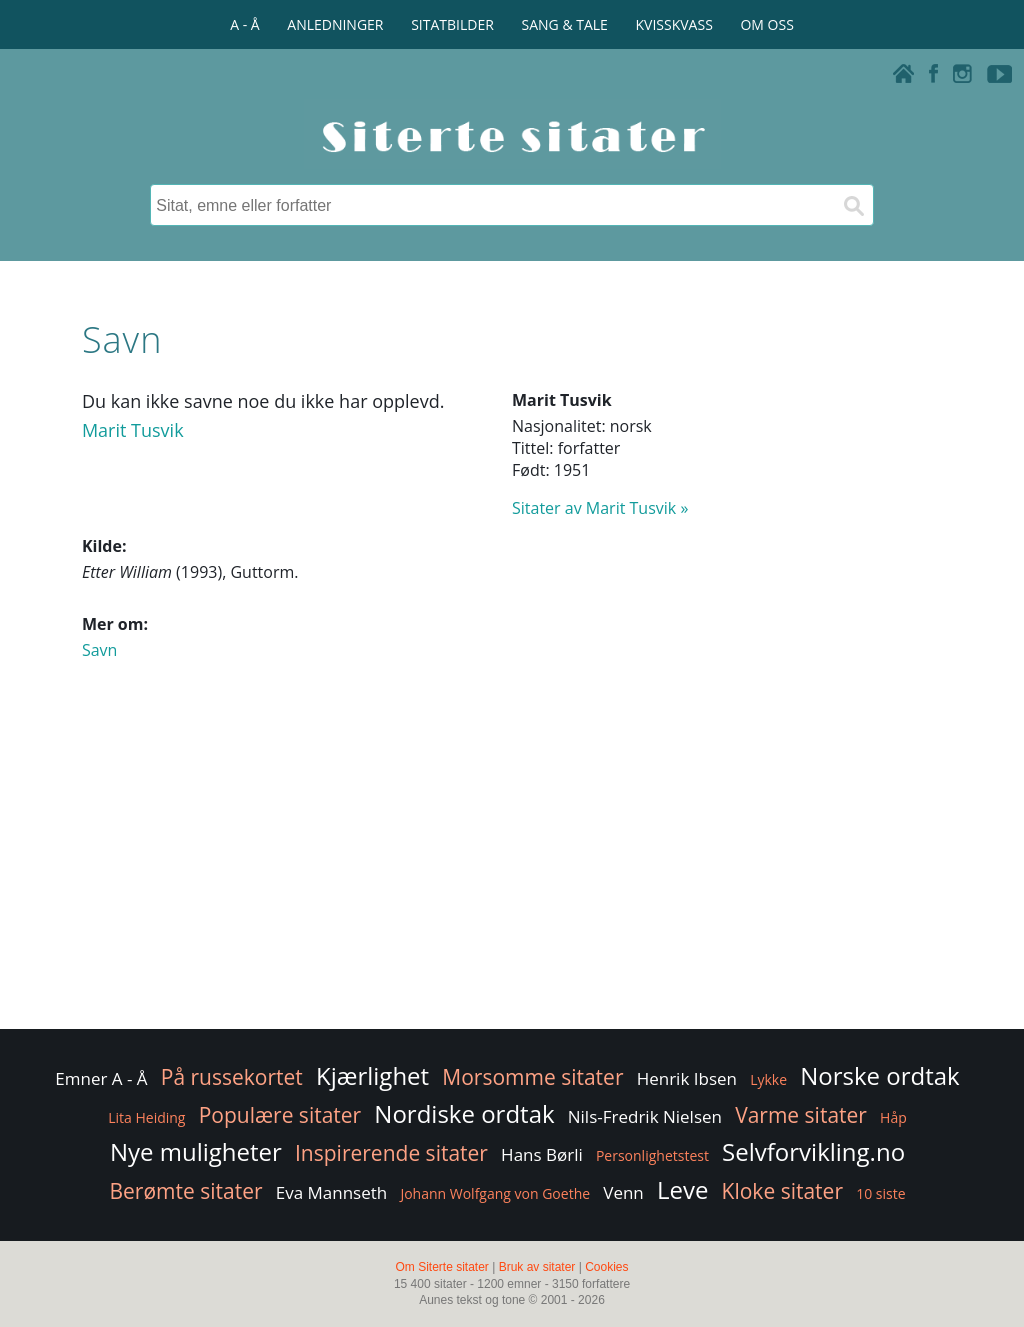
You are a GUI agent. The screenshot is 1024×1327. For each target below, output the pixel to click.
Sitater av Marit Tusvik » (600, 508)
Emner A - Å (101, 1078)
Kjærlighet (372, 1075)
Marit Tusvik (133, 430)
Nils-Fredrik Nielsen (645, 1116)
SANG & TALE (565, 24)
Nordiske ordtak (464, 1113)
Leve (682, 1189)
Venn (623, 1192)
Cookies (606, 1267)
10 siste (880, 1193)
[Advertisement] (512, 865)
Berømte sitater (185, 1191)
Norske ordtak (880, 1075)
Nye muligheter (196, 1151)
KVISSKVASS (674, 24)
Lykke (768, 1079)
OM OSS (766, 24)
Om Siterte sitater (441, 1267)
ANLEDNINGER (335, 24)
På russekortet (232, 1077)
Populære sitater (280, 1115)
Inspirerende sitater (391, 1153)
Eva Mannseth (332, 1192)
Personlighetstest (652, 1155)
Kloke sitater (782, 1191)
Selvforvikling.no (813, 1151)
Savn (99, 650)
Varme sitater (801, 1115)
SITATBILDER (452, 24)
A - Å (244, 24)
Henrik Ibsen (687, 1078)
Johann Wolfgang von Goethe (495, 1193)
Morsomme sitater (532, 1077)
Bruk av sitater (537, 1267)
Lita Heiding (146, 1117)
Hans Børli (542, 1154)
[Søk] (853, 205)
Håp (893, 1117)
